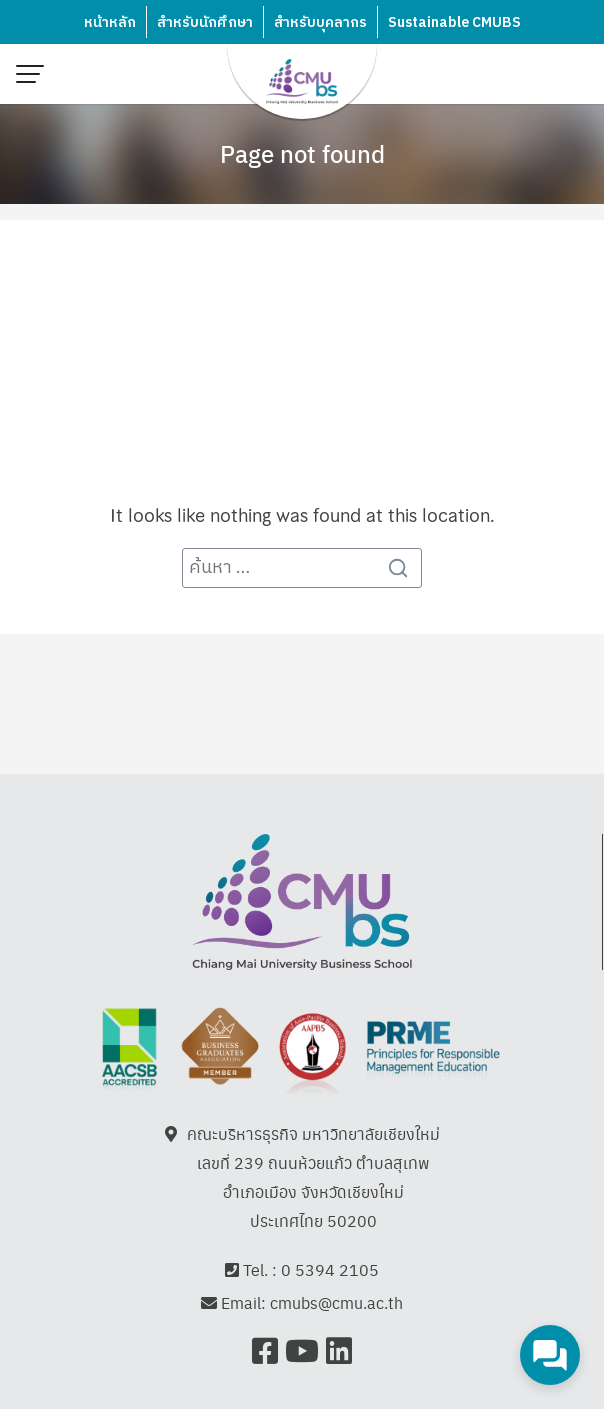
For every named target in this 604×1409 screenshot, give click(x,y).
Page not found (302, 153)
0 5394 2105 (330, 1269)
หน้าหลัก (110, 22)
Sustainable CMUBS (454, 22)
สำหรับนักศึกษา (205, 22)
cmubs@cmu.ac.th (336, 1302)
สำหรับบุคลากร (320, 22)
